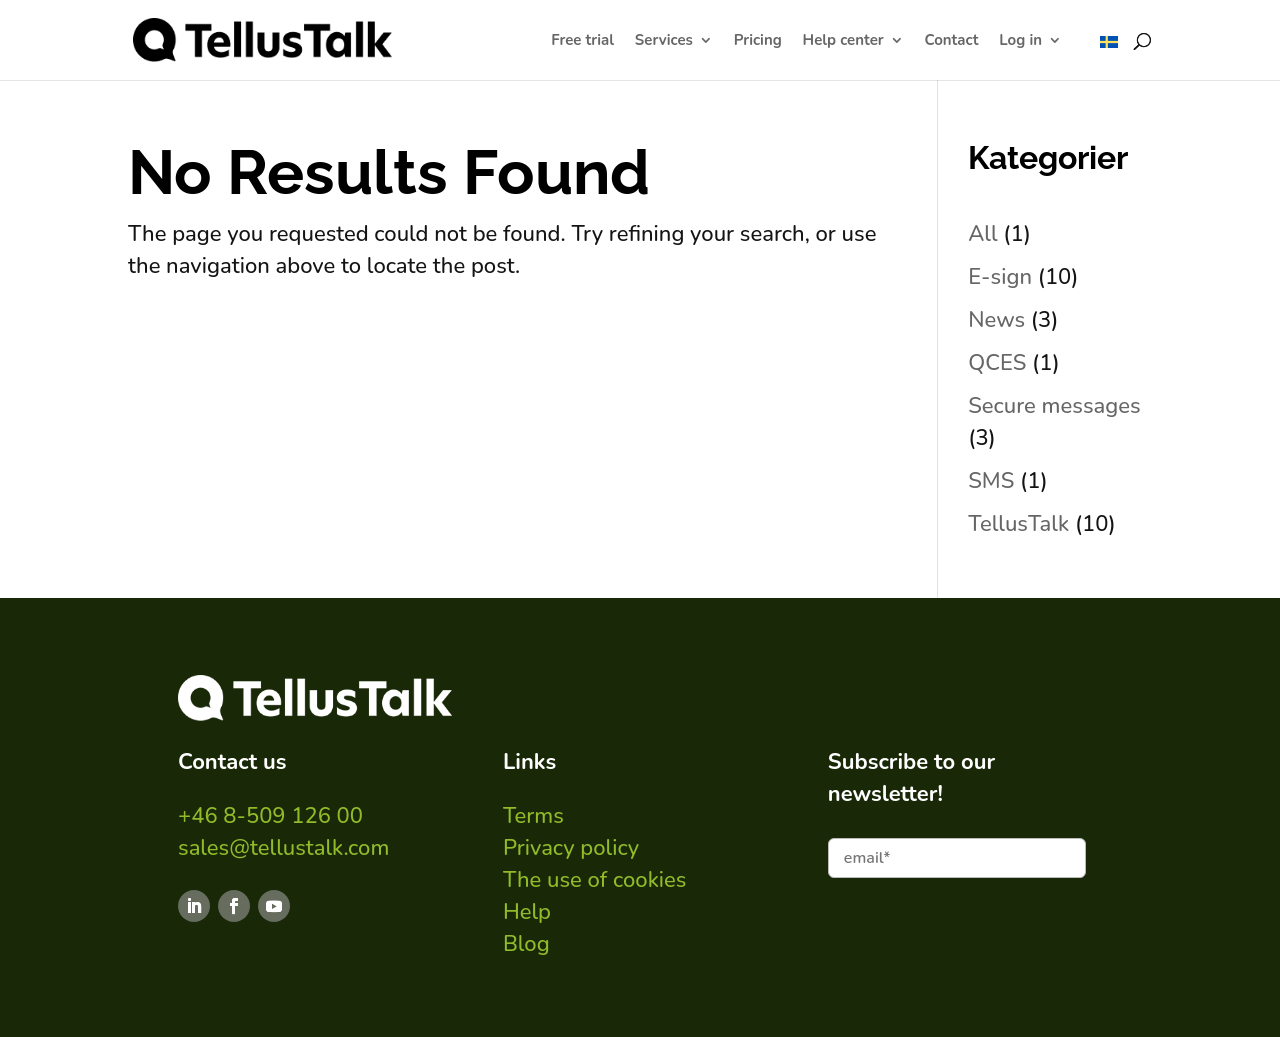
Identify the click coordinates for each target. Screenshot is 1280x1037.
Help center (843, 41)
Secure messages (1054, 406)
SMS (991, 481)
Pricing (758, 41)
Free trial (582, 41)
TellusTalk (1018, 524)
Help (527, 912)
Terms (533, 816)
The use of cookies (595, 880)
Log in (1020, 41)
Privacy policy (571, 848)
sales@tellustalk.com (283, 848)
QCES (997, 363)
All (982, 234)
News (996, 320)
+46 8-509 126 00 (270, 816)
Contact (952, 41)
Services (664, 41)
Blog (526, 944)
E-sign (1000, 277)
